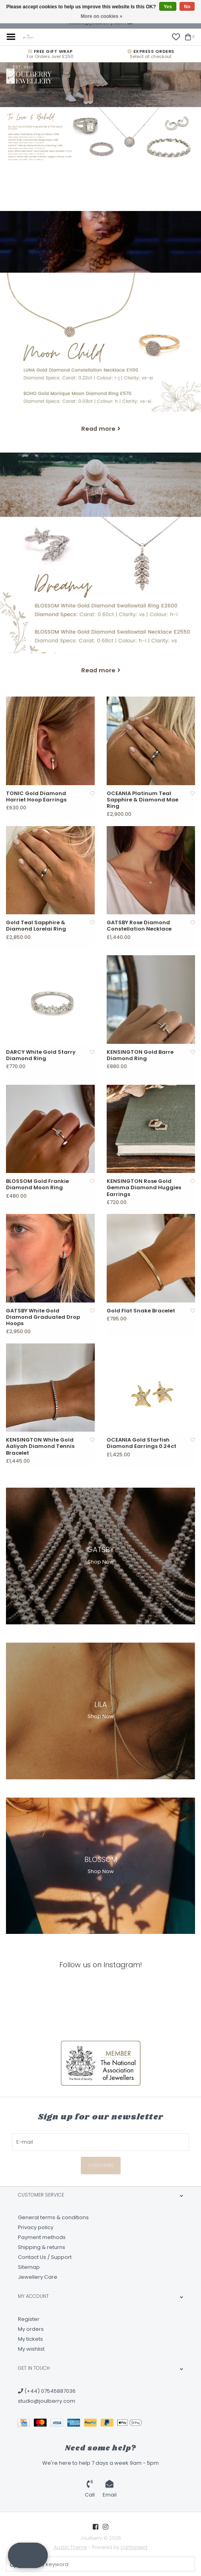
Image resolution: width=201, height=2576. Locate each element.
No (187, 7)
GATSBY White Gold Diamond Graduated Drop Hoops (43, 1317)
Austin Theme (70, 2547)
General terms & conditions (53, 2217)
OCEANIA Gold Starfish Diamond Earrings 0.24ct (141, 1443)
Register (28, 2319)
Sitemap (29, 2267)
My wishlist (31, 2349)
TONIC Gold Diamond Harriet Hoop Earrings (36, 796)
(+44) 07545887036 (47, 2391)
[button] (28, 2555)
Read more (98, 428)
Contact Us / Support (45, 2257)
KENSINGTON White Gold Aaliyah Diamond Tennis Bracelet (40, 1446)
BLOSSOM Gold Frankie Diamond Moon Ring (37, 1184)
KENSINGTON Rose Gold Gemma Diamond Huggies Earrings (144, 1188)
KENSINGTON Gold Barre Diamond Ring (140, 1055)
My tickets (30, 2339)
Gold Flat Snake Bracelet (141, 1311)
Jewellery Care (37, 2277)
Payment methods (42, 2237)
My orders (31, 2329)
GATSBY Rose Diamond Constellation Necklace (139, 926)
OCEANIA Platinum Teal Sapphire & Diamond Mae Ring (142, 800)
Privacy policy (35, 2227)
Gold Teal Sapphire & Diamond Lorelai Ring (36, 926)
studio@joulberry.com (46, 2401)
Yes (168, 7)
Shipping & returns (41, 2247)
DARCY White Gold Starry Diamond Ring (41, 1055)
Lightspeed (134, 2547)
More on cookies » (102, 16)
